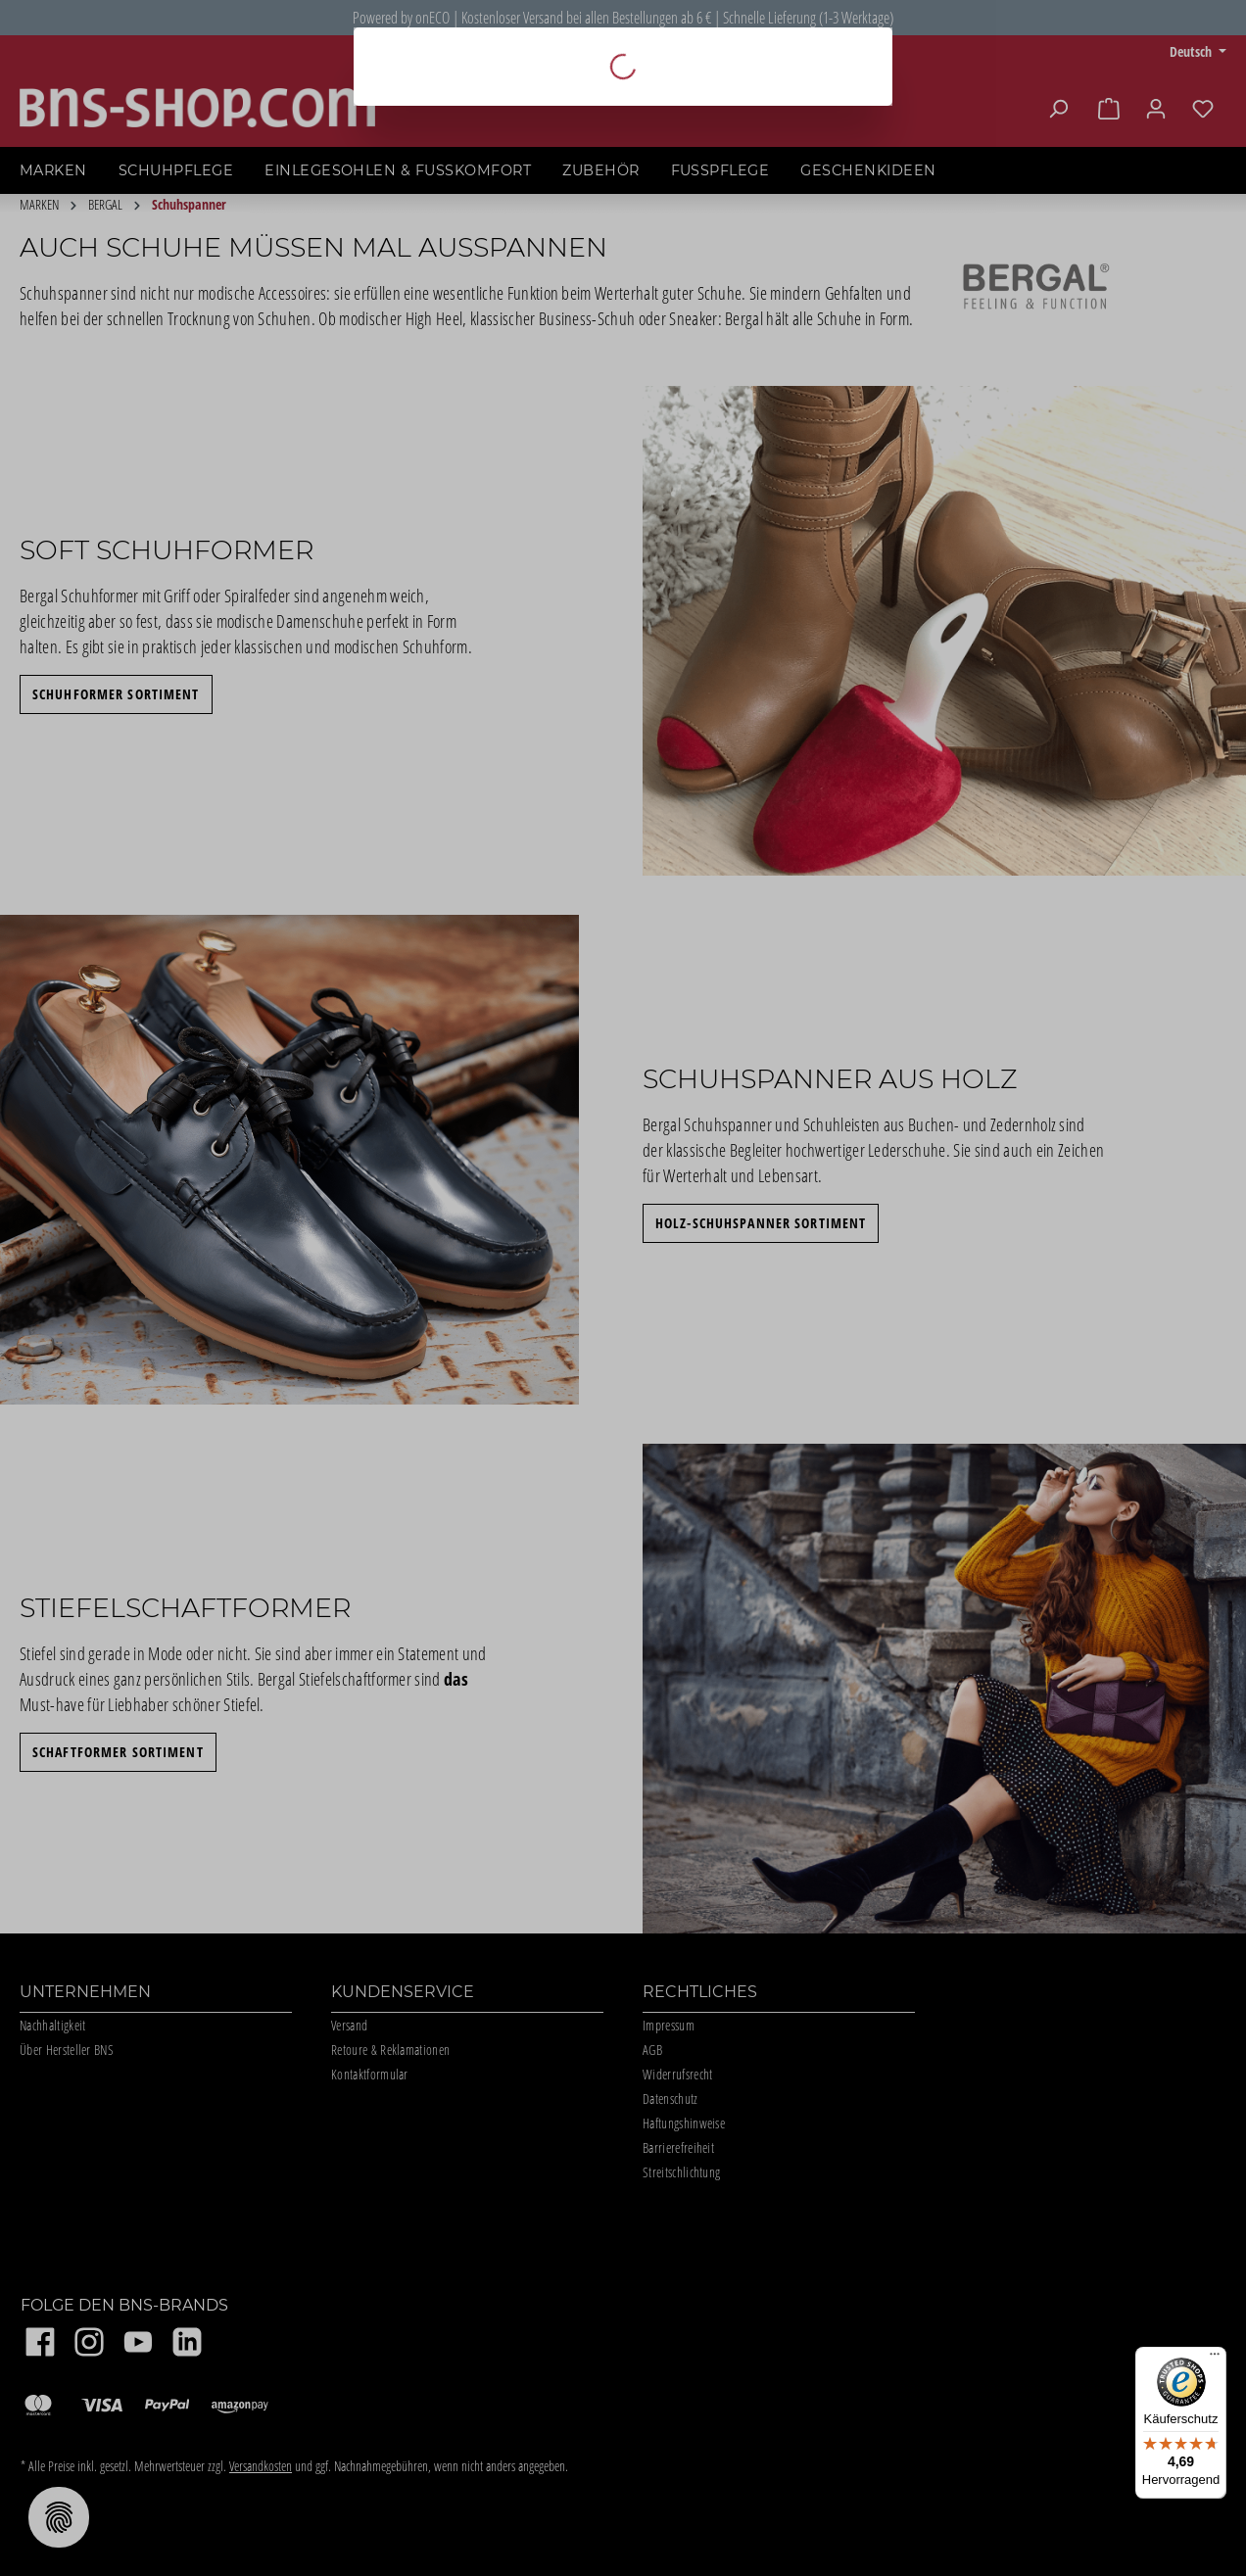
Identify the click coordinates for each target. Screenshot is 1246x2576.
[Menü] (1214, 2358)
